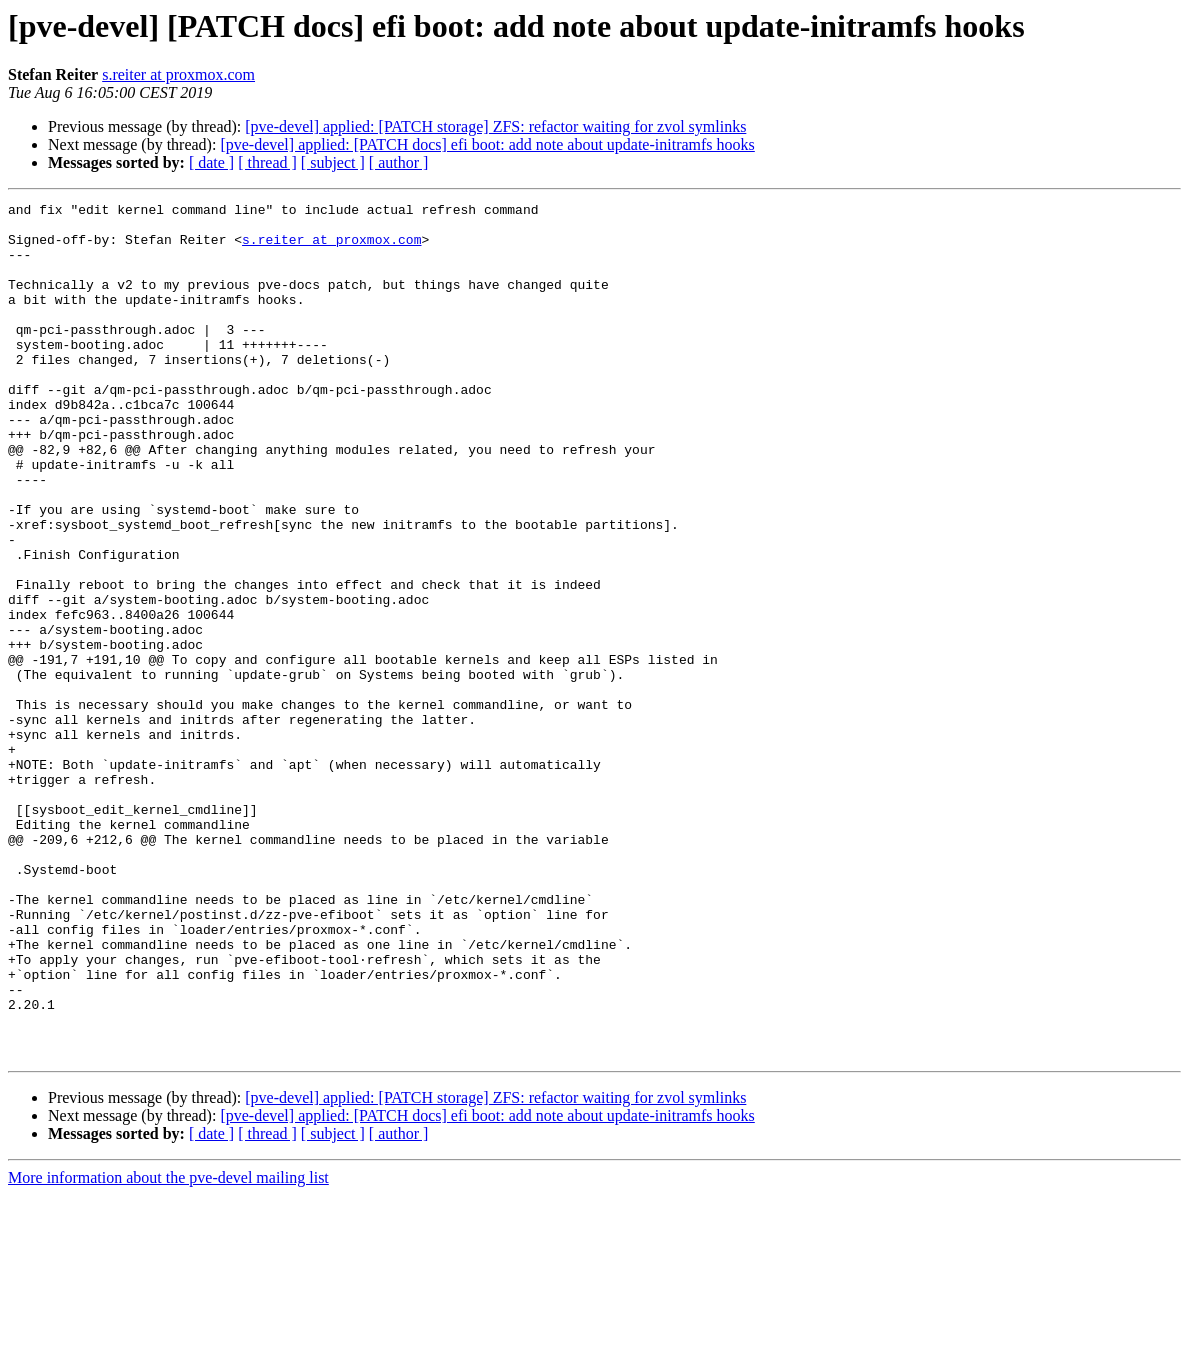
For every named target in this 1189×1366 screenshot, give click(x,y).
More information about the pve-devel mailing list (168, 1348)
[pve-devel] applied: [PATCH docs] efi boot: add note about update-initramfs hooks (487, 144)
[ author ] (399, 162)
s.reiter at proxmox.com (178, 74)
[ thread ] (267, 162)
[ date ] (211, 162)
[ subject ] (333, 162)
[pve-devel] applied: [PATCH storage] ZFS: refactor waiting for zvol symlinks (495, 126)
